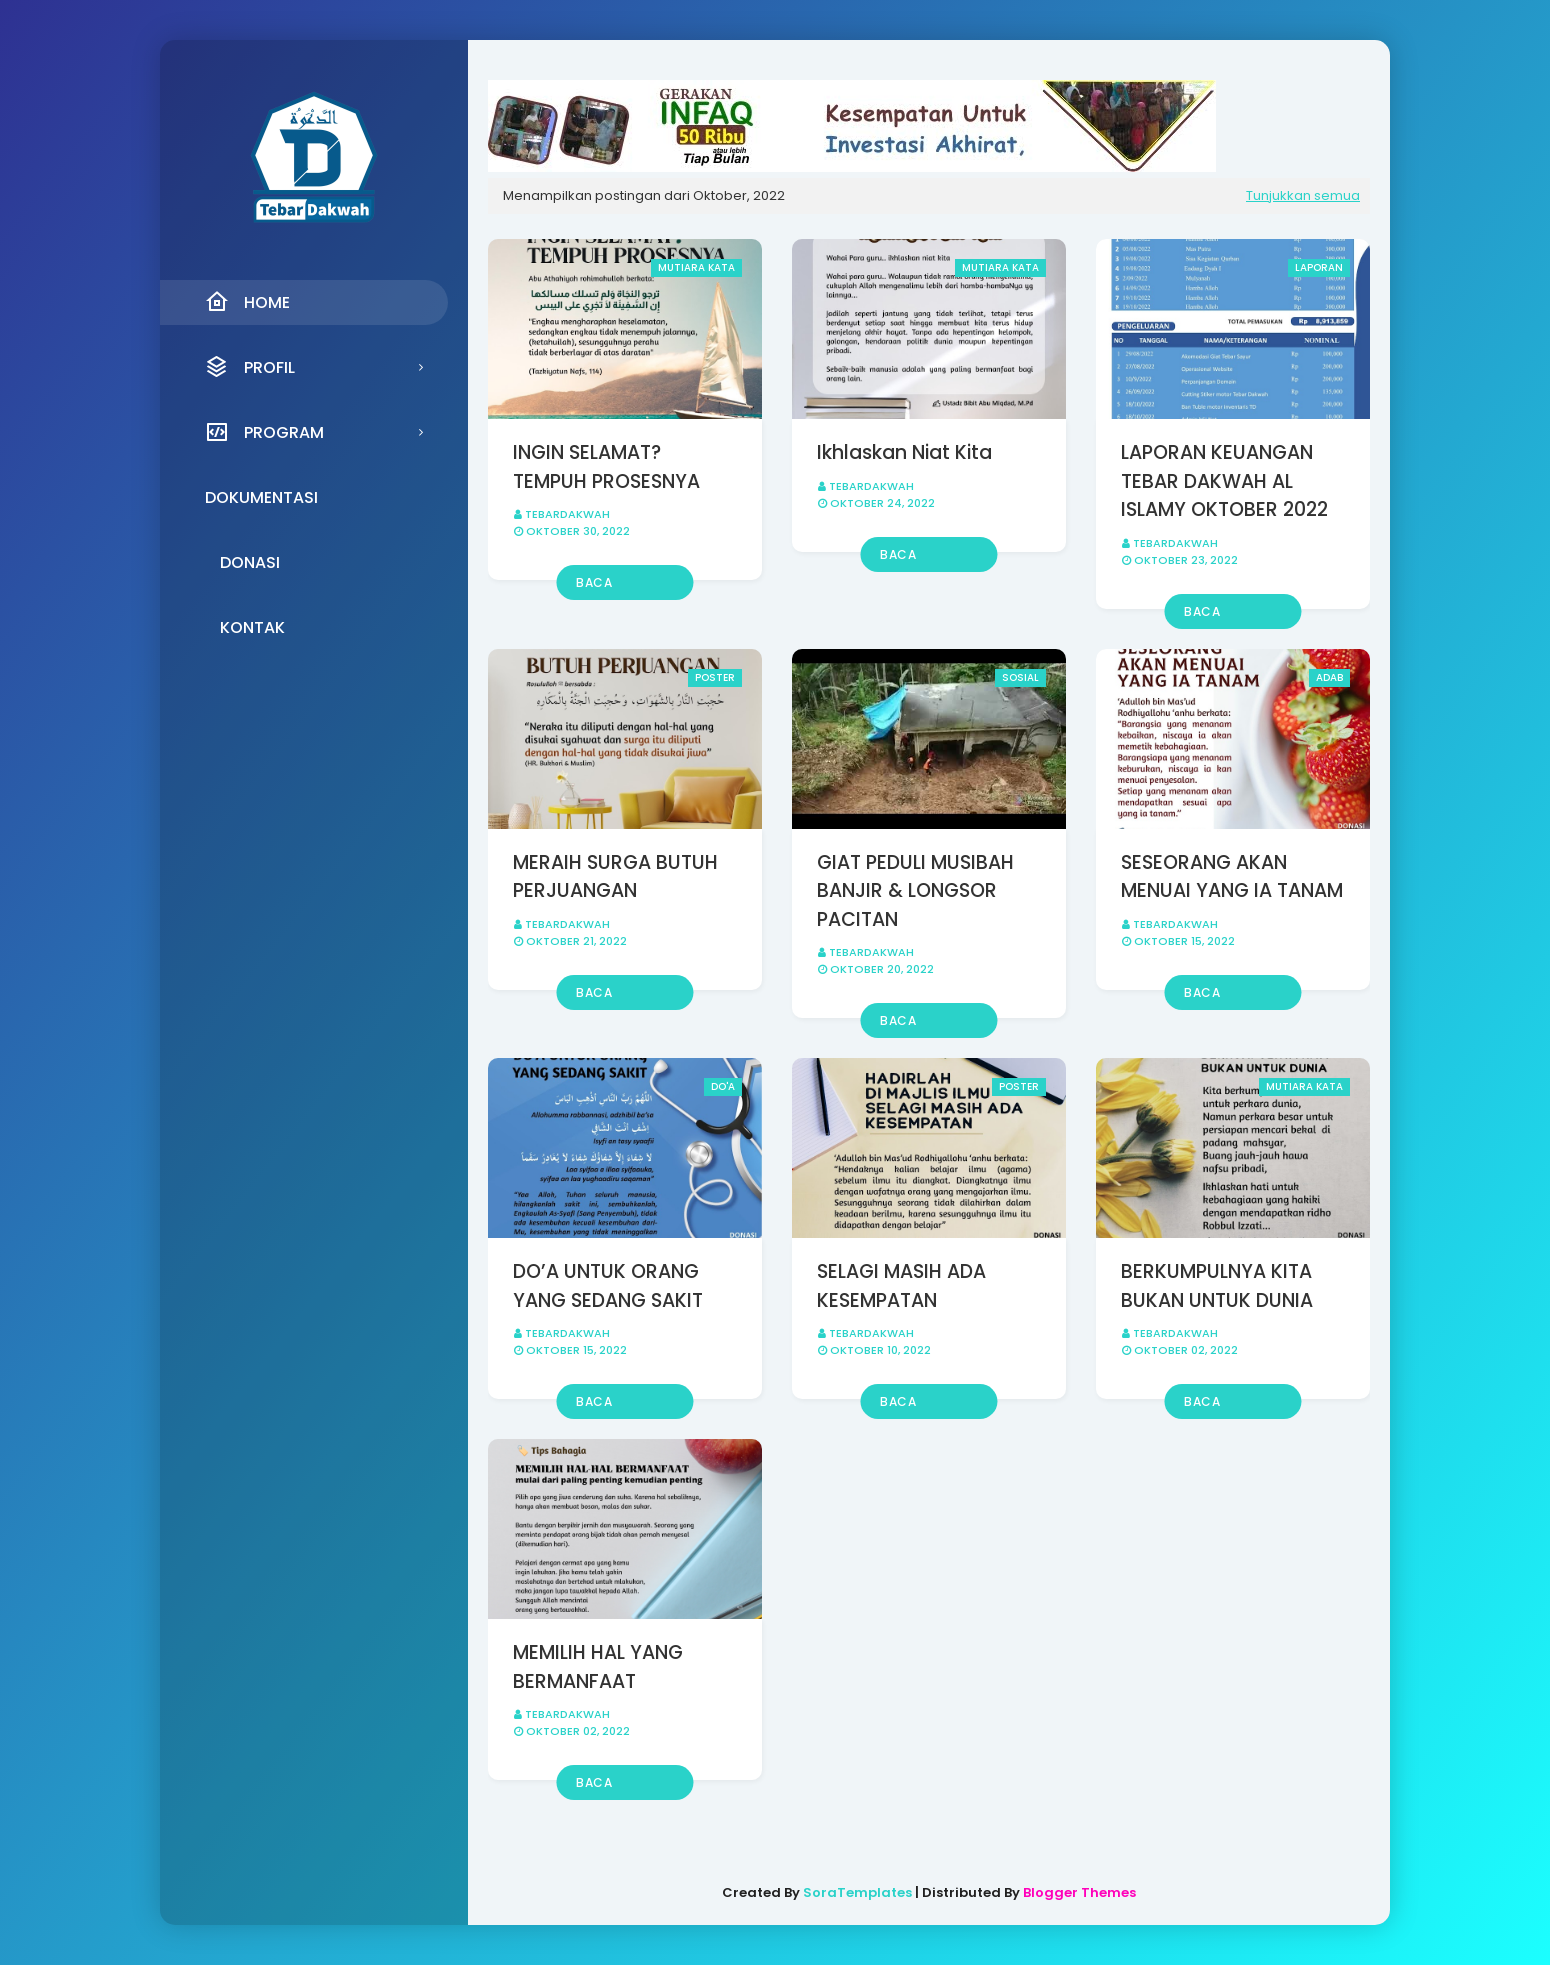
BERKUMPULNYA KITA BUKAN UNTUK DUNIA (1217, 1286)
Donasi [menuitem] (250, 562)
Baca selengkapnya (622, 587)
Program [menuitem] (264, 432)
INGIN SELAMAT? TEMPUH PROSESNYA (606, 467)
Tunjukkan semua (1303, 195)
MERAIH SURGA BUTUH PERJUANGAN (615, 877)
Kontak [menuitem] (252, 627)
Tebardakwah (567, 514)
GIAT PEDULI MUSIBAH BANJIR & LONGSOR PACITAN (915, 891)
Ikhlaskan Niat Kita (904, 452)
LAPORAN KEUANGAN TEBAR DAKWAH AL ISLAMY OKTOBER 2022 (1224, 481)
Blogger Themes (1079, 1892)
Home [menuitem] (247, 302)
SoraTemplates (857, 1892)
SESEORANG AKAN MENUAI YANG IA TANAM (1232, 877)
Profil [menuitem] (250, 367)
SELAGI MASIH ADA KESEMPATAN (901, 1286)
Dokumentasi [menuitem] (261, 497)
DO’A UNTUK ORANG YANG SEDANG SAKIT (608, 1286)
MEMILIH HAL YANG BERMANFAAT (598, 1667)
